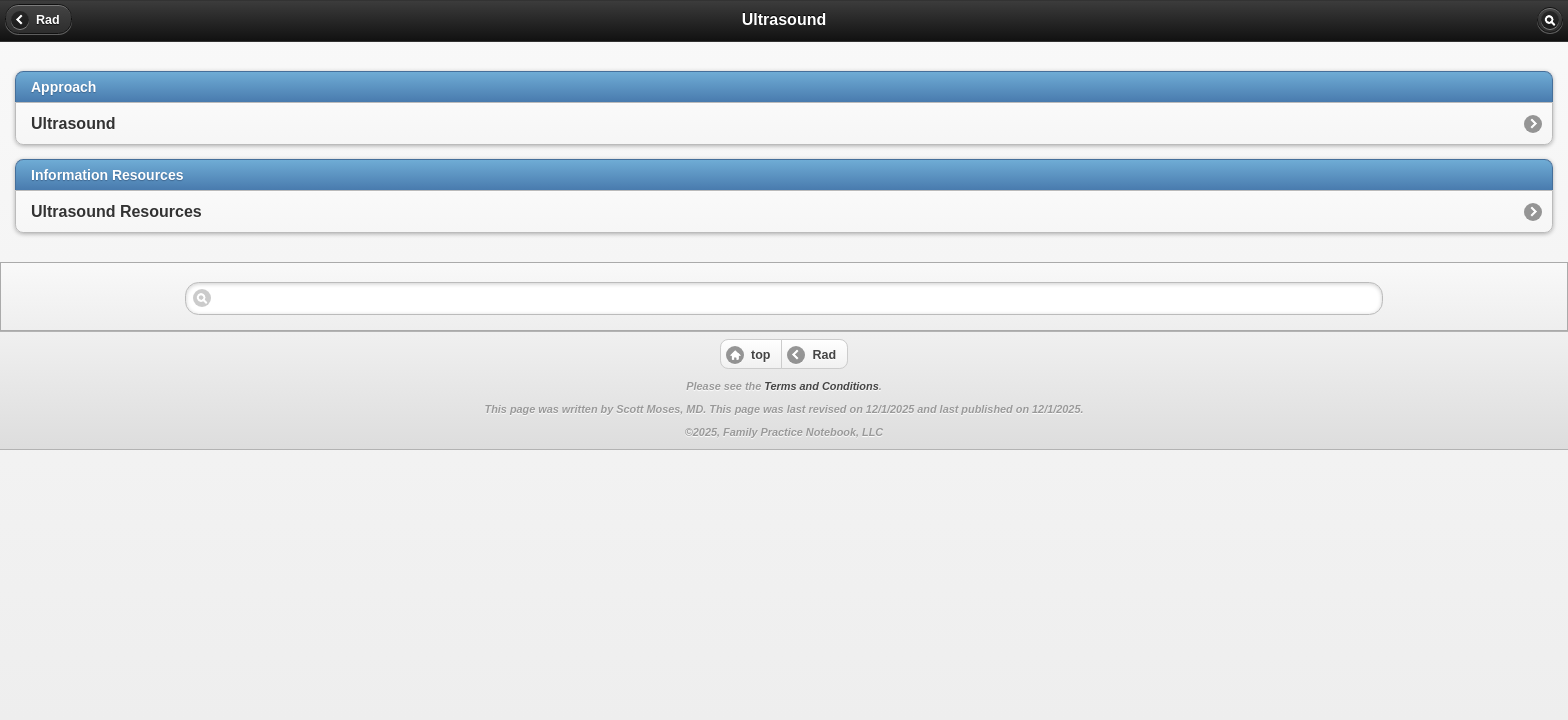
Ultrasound (73, 123)
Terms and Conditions (821, 386)
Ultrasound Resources (116, 211)
